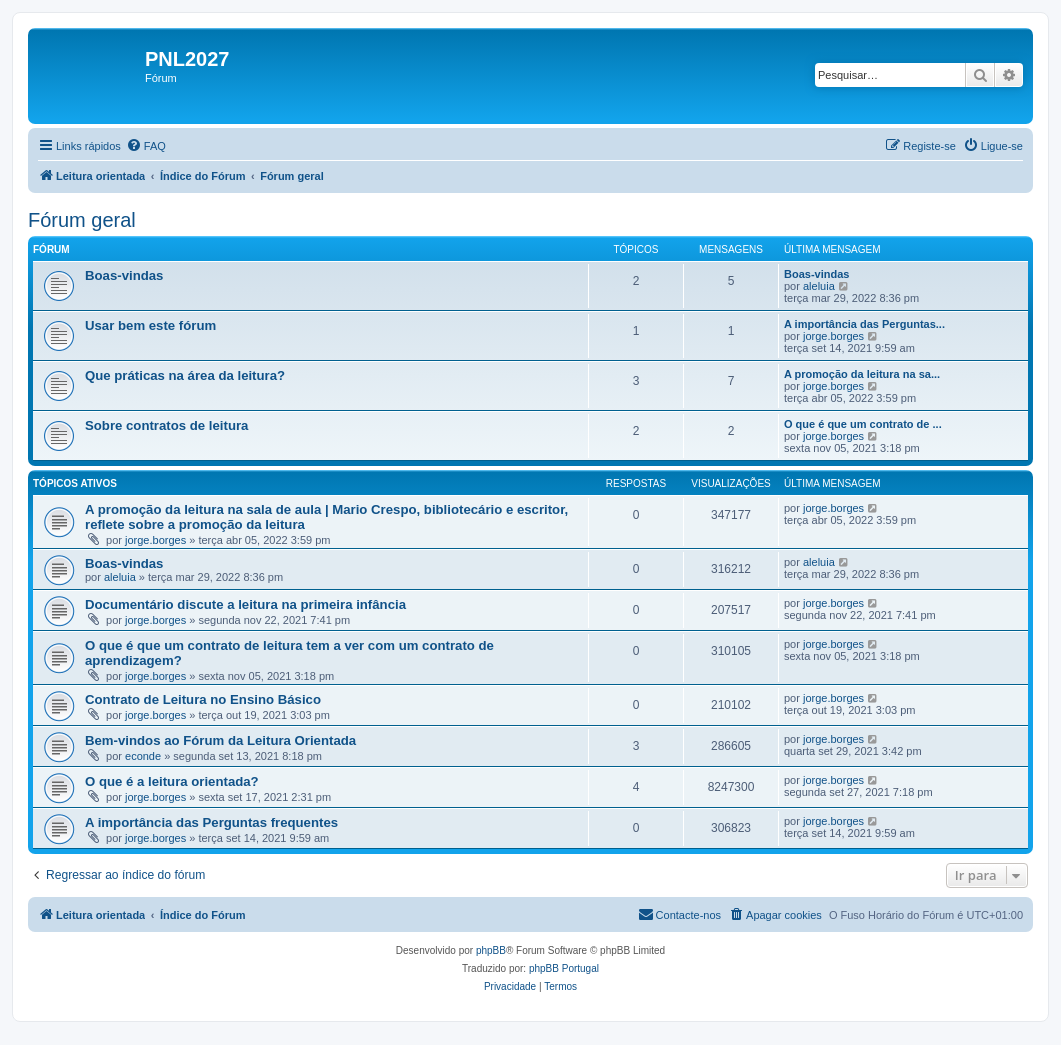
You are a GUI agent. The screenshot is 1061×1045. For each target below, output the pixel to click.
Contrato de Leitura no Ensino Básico (203, 699)
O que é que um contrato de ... (863, 424)
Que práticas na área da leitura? (185, 375)
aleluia (819, 286)
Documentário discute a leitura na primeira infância (245, 604)
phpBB (491, 950)
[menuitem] (146, 146)
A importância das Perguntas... (864, 324)
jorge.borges (833, 336)
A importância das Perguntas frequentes (211, 822)
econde (143, 756)
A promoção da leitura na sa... (862, 374)
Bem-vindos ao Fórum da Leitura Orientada (220, 740)
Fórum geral (82, 220)
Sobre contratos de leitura (166, 425)
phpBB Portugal (564, 968)
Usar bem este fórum (150, 325)
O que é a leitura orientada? (172, 781)
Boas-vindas (124, 275)
